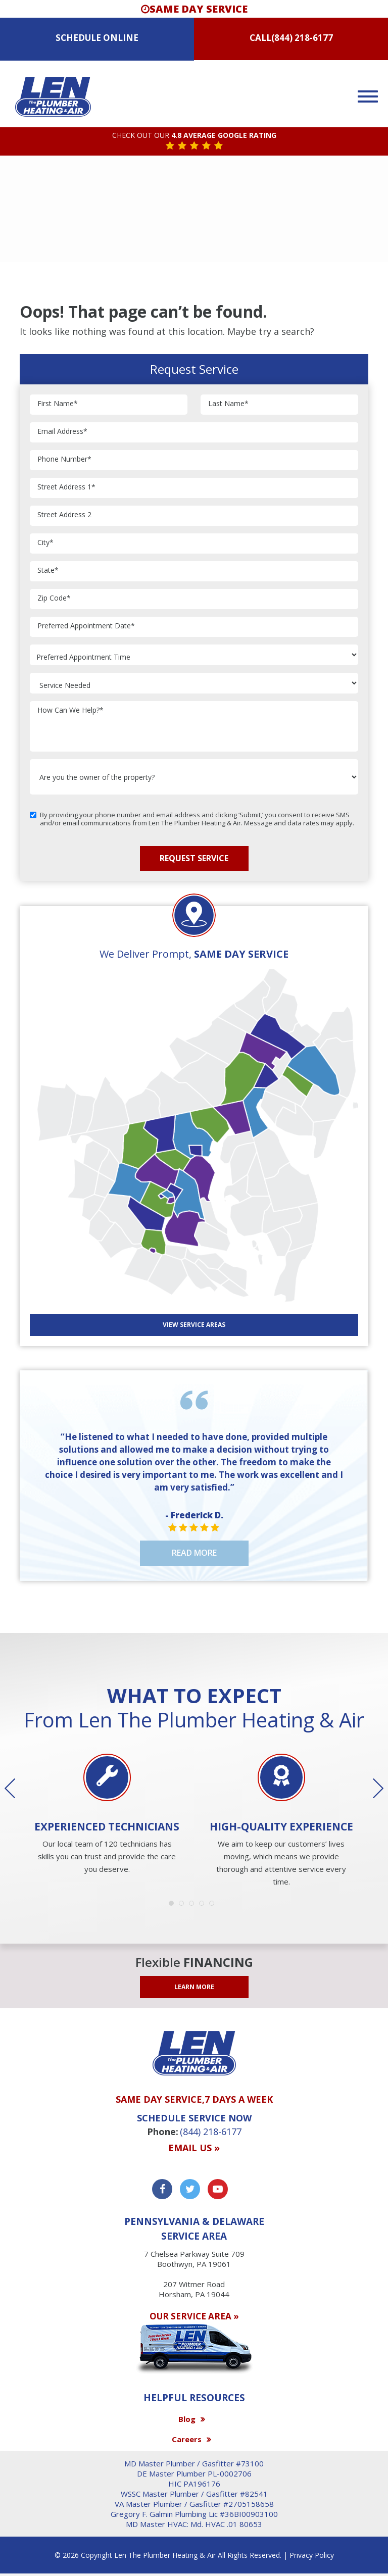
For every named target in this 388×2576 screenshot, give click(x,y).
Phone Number (64, 459)
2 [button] (184, 1906)
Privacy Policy (311, 2555)
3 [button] (194, 1906)
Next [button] (370, 1788)
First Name (57, 404)
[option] (107, 1815)
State (48, 570)
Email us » (194, 2148)
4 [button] (204, 1906)
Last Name (228, 404)
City (45, 542)
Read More (194, 1552)
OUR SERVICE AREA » (194, 2316)
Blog (187, 2419)
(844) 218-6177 (302, 38)
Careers (187, 2439)
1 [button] (174, 1906)
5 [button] (214, 1906)
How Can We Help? (70, 710)
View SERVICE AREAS (194, 1324)
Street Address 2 (64, 515)
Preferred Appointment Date (86, 626)
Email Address (62, 431)
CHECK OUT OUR (194, 135)
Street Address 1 (66, 487)
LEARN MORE (194, 1987)
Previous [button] (17, 1788)
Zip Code (54, 598)
